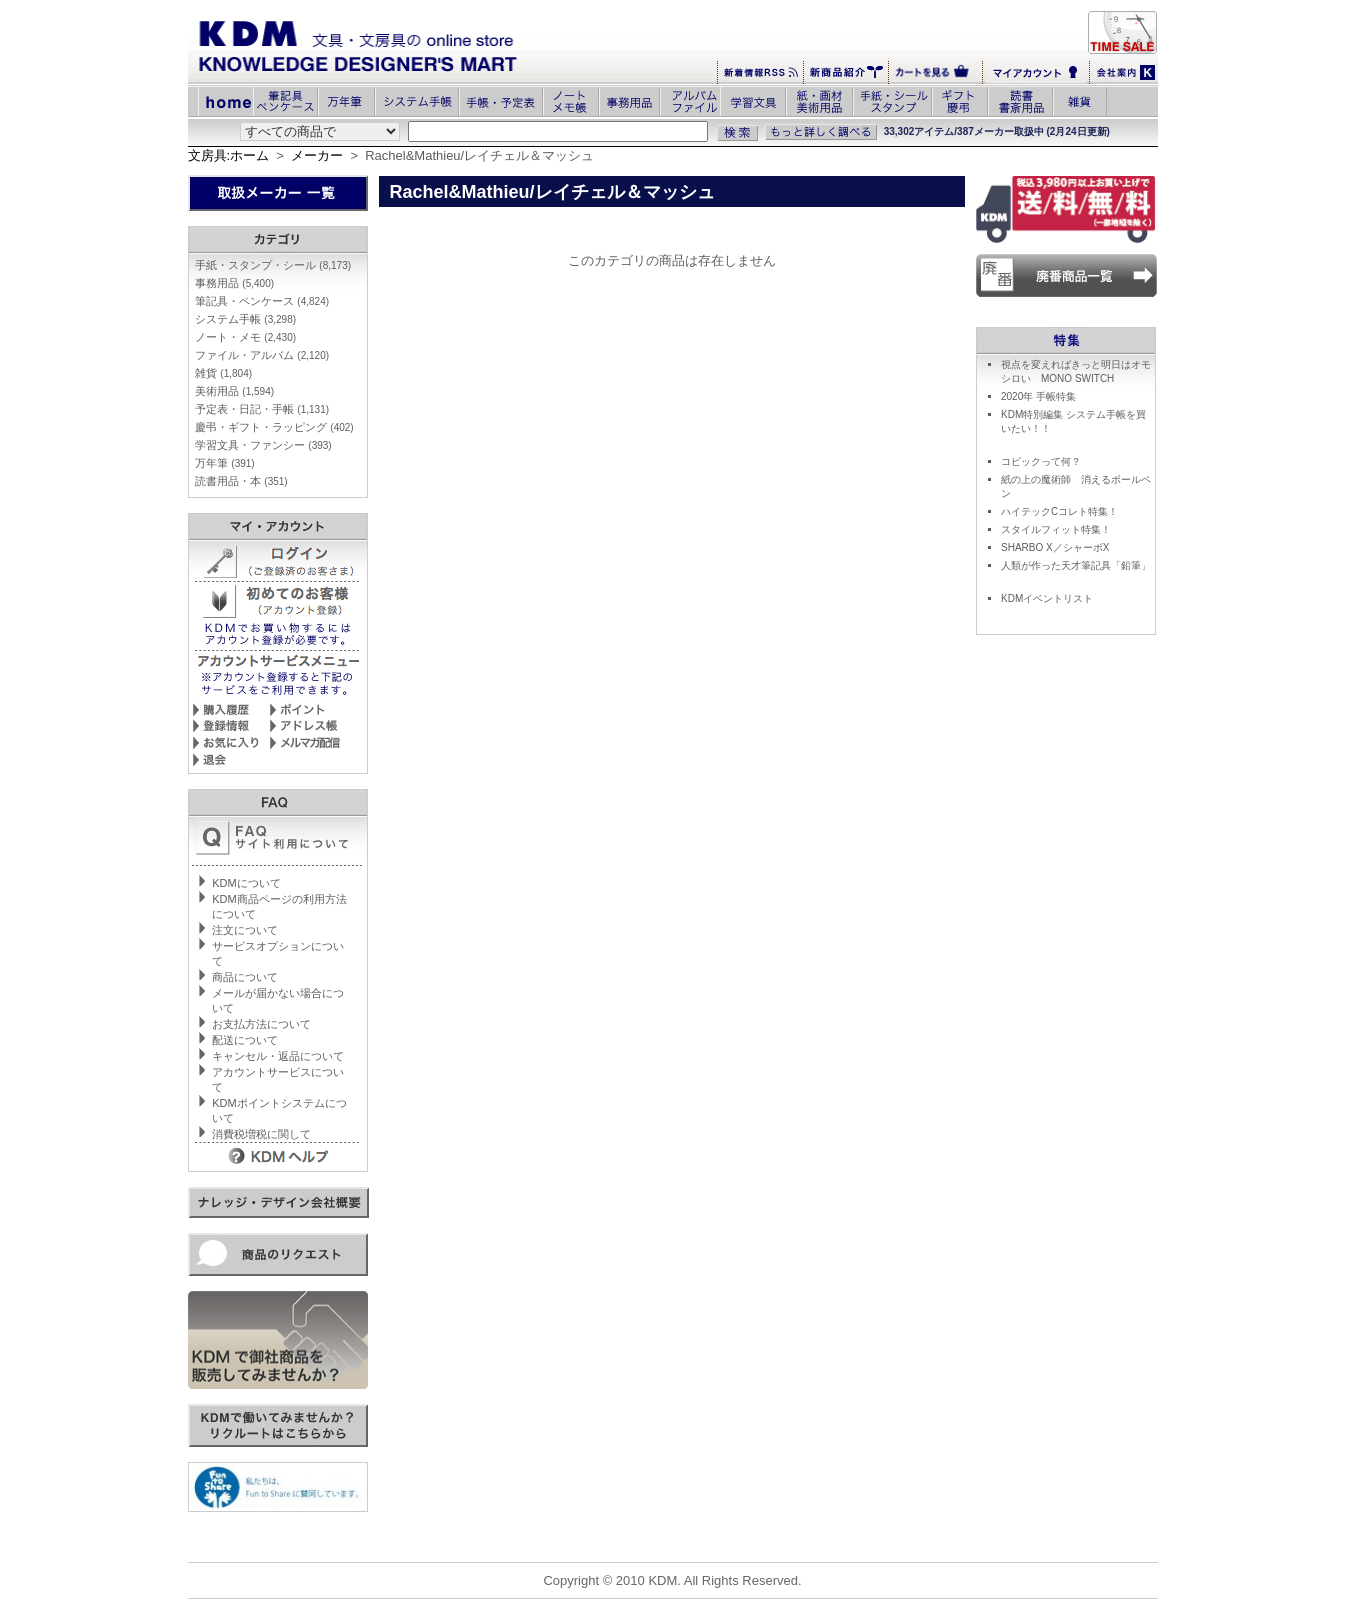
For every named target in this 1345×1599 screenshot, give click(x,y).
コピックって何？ (1041, 461)
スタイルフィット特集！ (1056, 529)
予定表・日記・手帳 (262, 409)
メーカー (317, 155)
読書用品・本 (241, 481)
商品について (245, 977)
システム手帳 (245, 319)
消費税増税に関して (261, 1134)
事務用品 (234, 283)
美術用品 (234, 391)
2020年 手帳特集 (1038, 396)
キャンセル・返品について (278, 1056)
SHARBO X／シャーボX (1055, 547)
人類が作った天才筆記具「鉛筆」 (1076, 565)
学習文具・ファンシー (263, 445)
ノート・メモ (245, 337)
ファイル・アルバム (262, 355)
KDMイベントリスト (1047, 598)
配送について (245, 1040)
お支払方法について (261, 1024)
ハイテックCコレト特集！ (1059, 511)
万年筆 (224, 463)
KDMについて (246, 883)
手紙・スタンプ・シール (273, 265)
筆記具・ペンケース (262, 301)
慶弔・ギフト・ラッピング (274, 427)
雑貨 (223, 373)
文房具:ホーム (229, 155)
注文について (245, 930)
